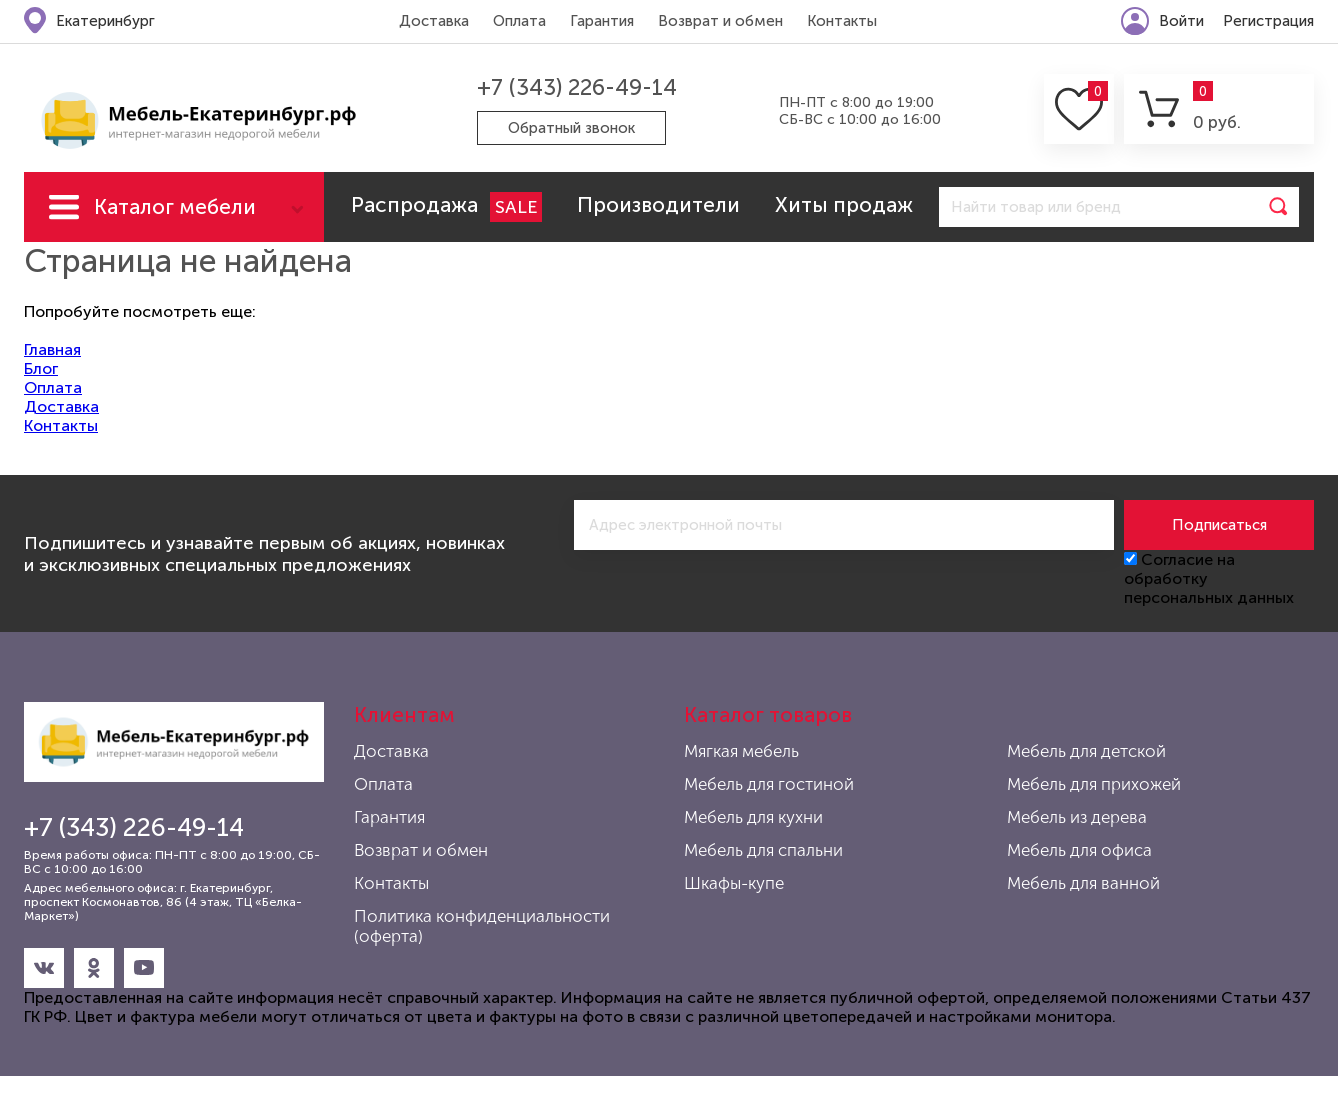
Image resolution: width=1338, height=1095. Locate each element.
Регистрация (1268, 21)
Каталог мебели (175, 206)
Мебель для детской (1086, 751)
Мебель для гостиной (769, 784)
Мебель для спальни (763, 850)
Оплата (519, 21)
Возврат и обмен (720, 21)
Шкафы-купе (734, 883)
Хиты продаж (844, 204)
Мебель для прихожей (1094, 784)
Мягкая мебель (741, 751)
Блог (41, 368)
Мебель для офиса (1079, 850)
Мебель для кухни (753, 817)
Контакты (842, 21)
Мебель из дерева (1077, 817)
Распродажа (446, 207)
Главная (52, 349)
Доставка (434, 21)
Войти (1181, 21)
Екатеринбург (105, 21)
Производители (658, 204)
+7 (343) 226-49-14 (577, 87)
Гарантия (602, 21)
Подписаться (1219, 525)
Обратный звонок (571, 128)
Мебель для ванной (1083, 883)
